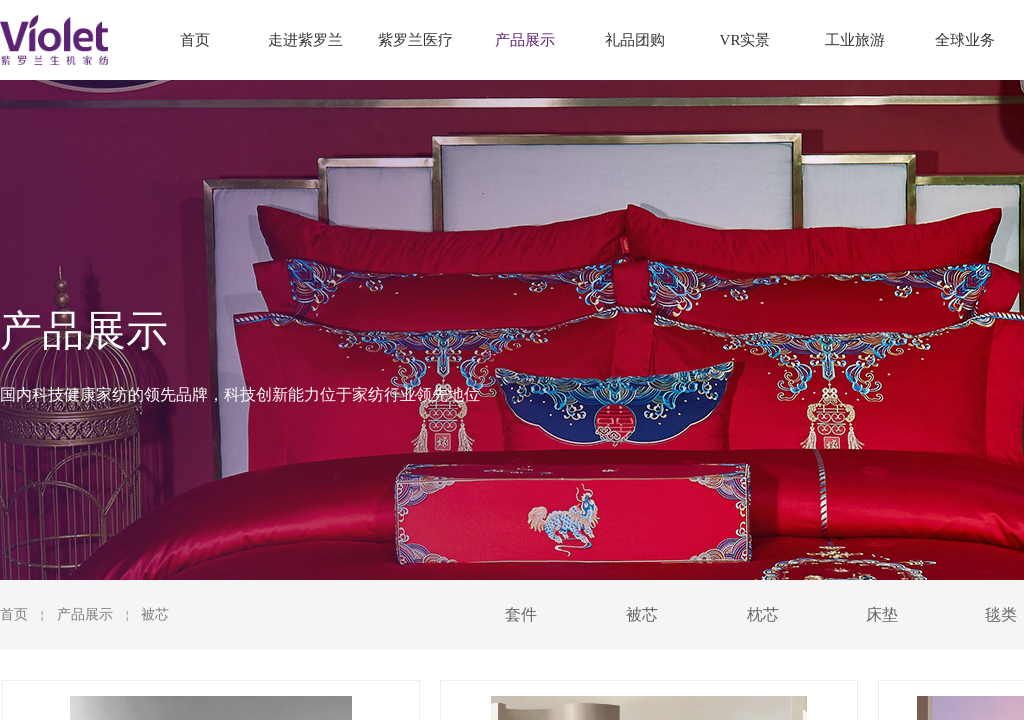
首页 (14, 614)
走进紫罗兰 (305, 40)
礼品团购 (635, 40)
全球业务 (965, 40)
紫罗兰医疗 (415, 40)
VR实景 (745, 40)
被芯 (155, 614)
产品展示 (85, 614)
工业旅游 (855, 40)
